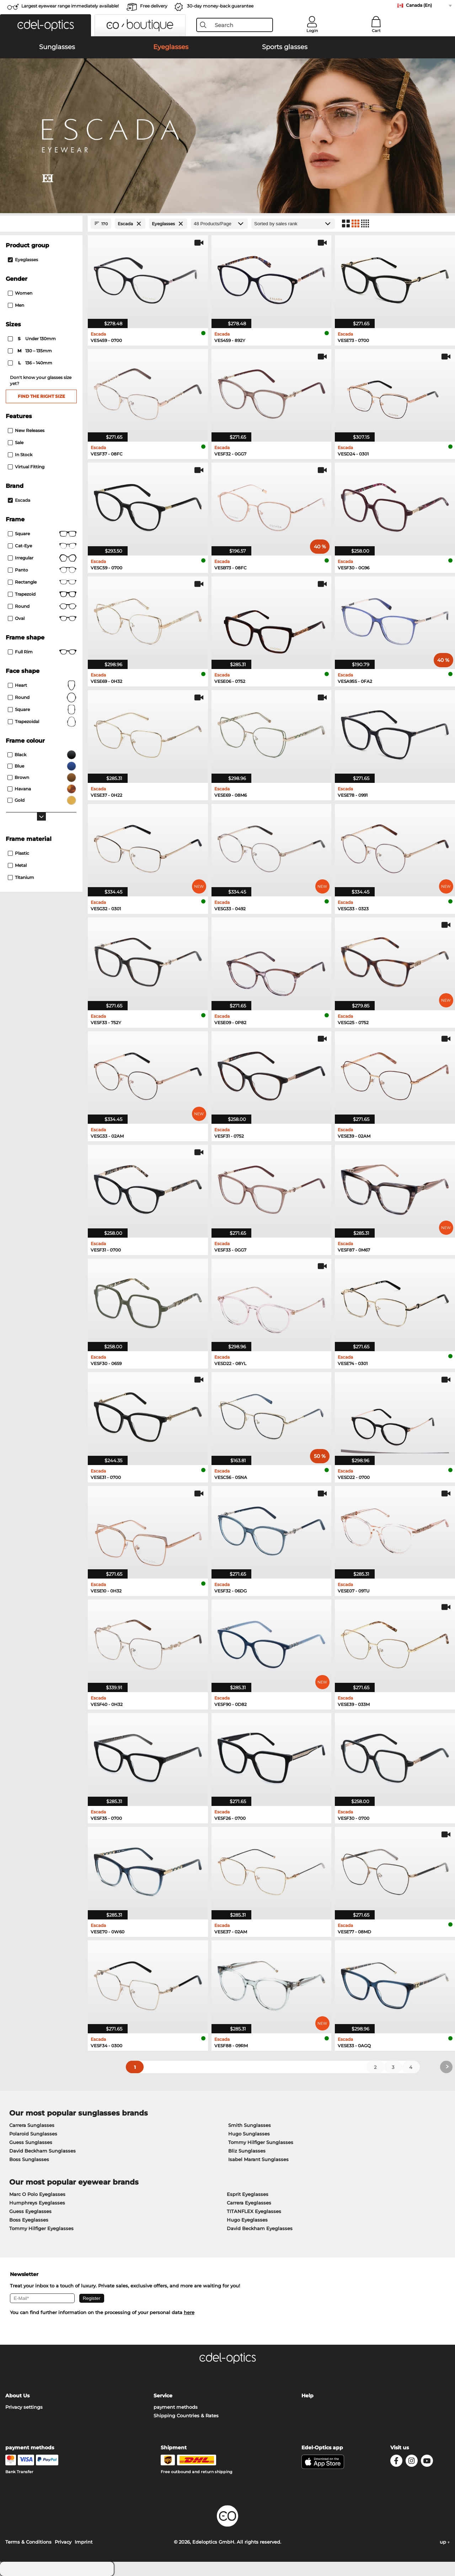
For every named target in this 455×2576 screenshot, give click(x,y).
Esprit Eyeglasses (247, 2194)
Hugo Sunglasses (249, 2134)
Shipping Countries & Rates (186, 2415)
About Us (17, 2395)
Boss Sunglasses (29, 2159)
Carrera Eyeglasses (249, 2203)
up (445, 2542)
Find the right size (41, 396)
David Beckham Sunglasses (42, 2151)
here (189, 2312)
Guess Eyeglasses (30, 2211)
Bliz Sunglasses (247, 2151)
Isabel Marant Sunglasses (258, 2159)
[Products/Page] (219, 223)
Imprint (83, 2542)
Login (312, 30)
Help (307, 2395)
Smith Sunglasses (249, 2125)
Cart (376, 30)
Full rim (42, 652)
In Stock (20, 454)
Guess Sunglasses (30, 2142)
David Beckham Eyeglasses (260, 2228)
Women (20, 293)
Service (163, 2395)
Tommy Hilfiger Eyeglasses (41, 2228)
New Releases (26, 430)
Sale (15, 442)
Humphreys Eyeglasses (37, 2203)
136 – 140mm (30, 363)
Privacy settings (24, 2407)
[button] (45, 25)
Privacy (63, 2542)
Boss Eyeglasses (28, 2220)
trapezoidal (42, 721)
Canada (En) (419, 5)
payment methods (176, 2407)
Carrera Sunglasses (31, 2125)
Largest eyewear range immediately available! (70, 6)
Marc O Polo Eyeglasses (37, 2194)
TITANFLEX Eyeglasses (254, 2211)
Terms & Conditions (28, 2542)
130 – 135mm (30, 351)
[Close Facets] (41, 224)
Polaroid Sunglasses (33, 2134)
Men (16, 305)
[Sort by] (293, 223)
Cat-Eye (42, 546)
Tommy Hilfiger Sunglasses (260, 2142)
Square (42, 533)
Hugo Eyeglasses (247, 2220)
